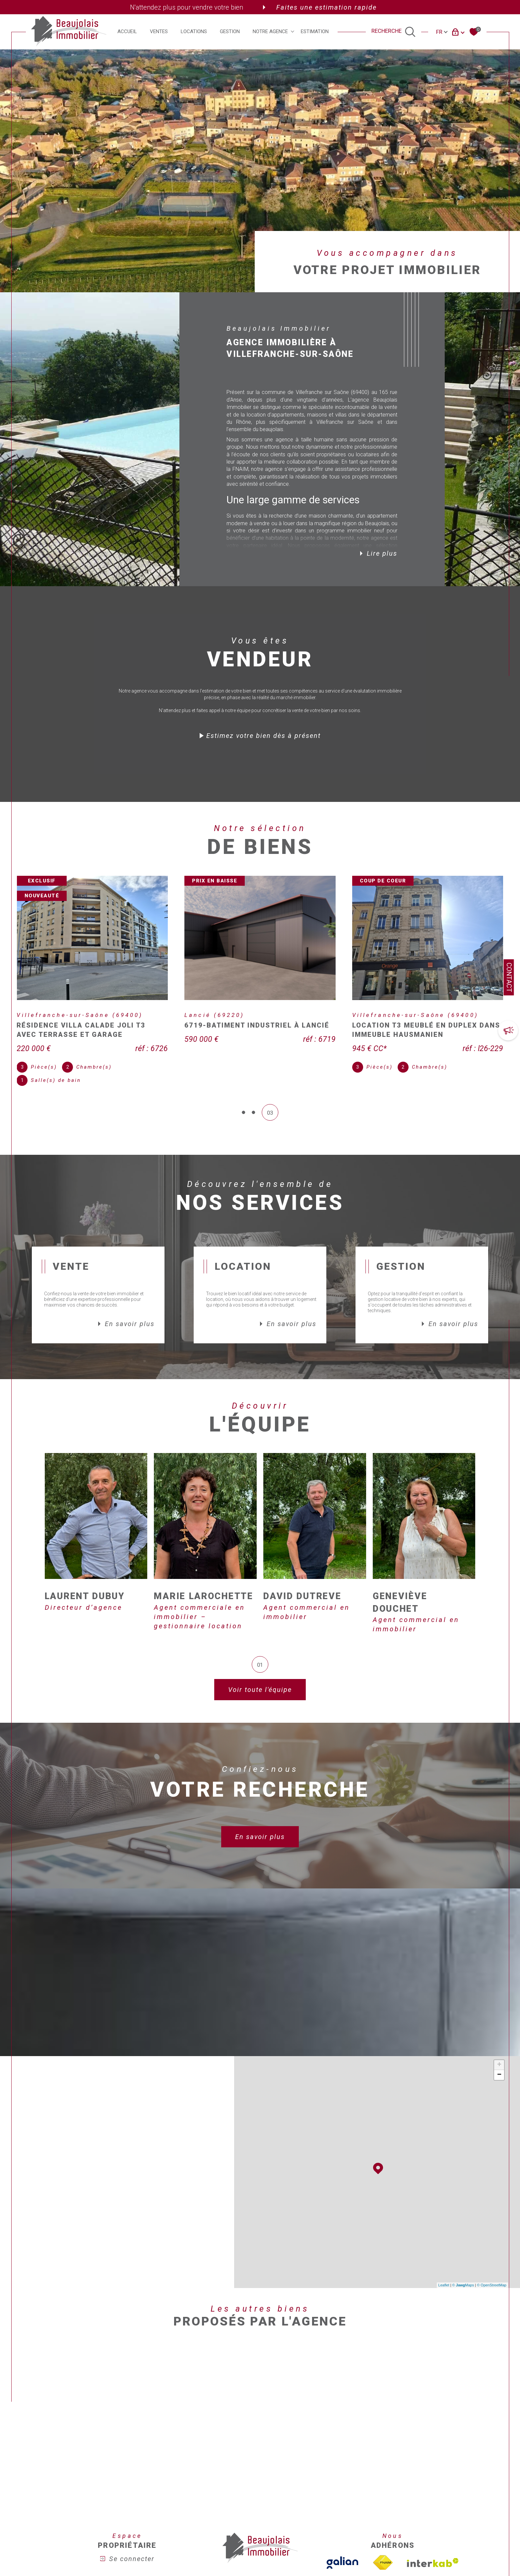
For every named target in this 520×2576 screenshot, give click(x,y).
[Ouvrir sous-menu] (292, 31)
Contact (509, 977)
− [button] (499, 2075)
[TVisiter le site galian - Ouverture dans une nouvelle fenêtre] (342, 2562)
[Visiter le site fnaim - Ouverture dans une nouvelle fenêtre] (382, 2563)
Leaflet (443, 2285)
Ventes (159, 32)
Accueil (127, 32)
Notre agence (270, 32)
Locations (194, 32)
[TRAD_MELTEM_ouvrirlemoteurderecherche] (393, 31)
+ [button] (499, 2065)
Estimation (315, 32)
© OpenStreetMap (491, 2285)
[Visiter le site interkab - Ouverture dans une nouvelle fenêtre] (433, 2562)
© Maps (463, 2285)
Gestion (230, 32)
